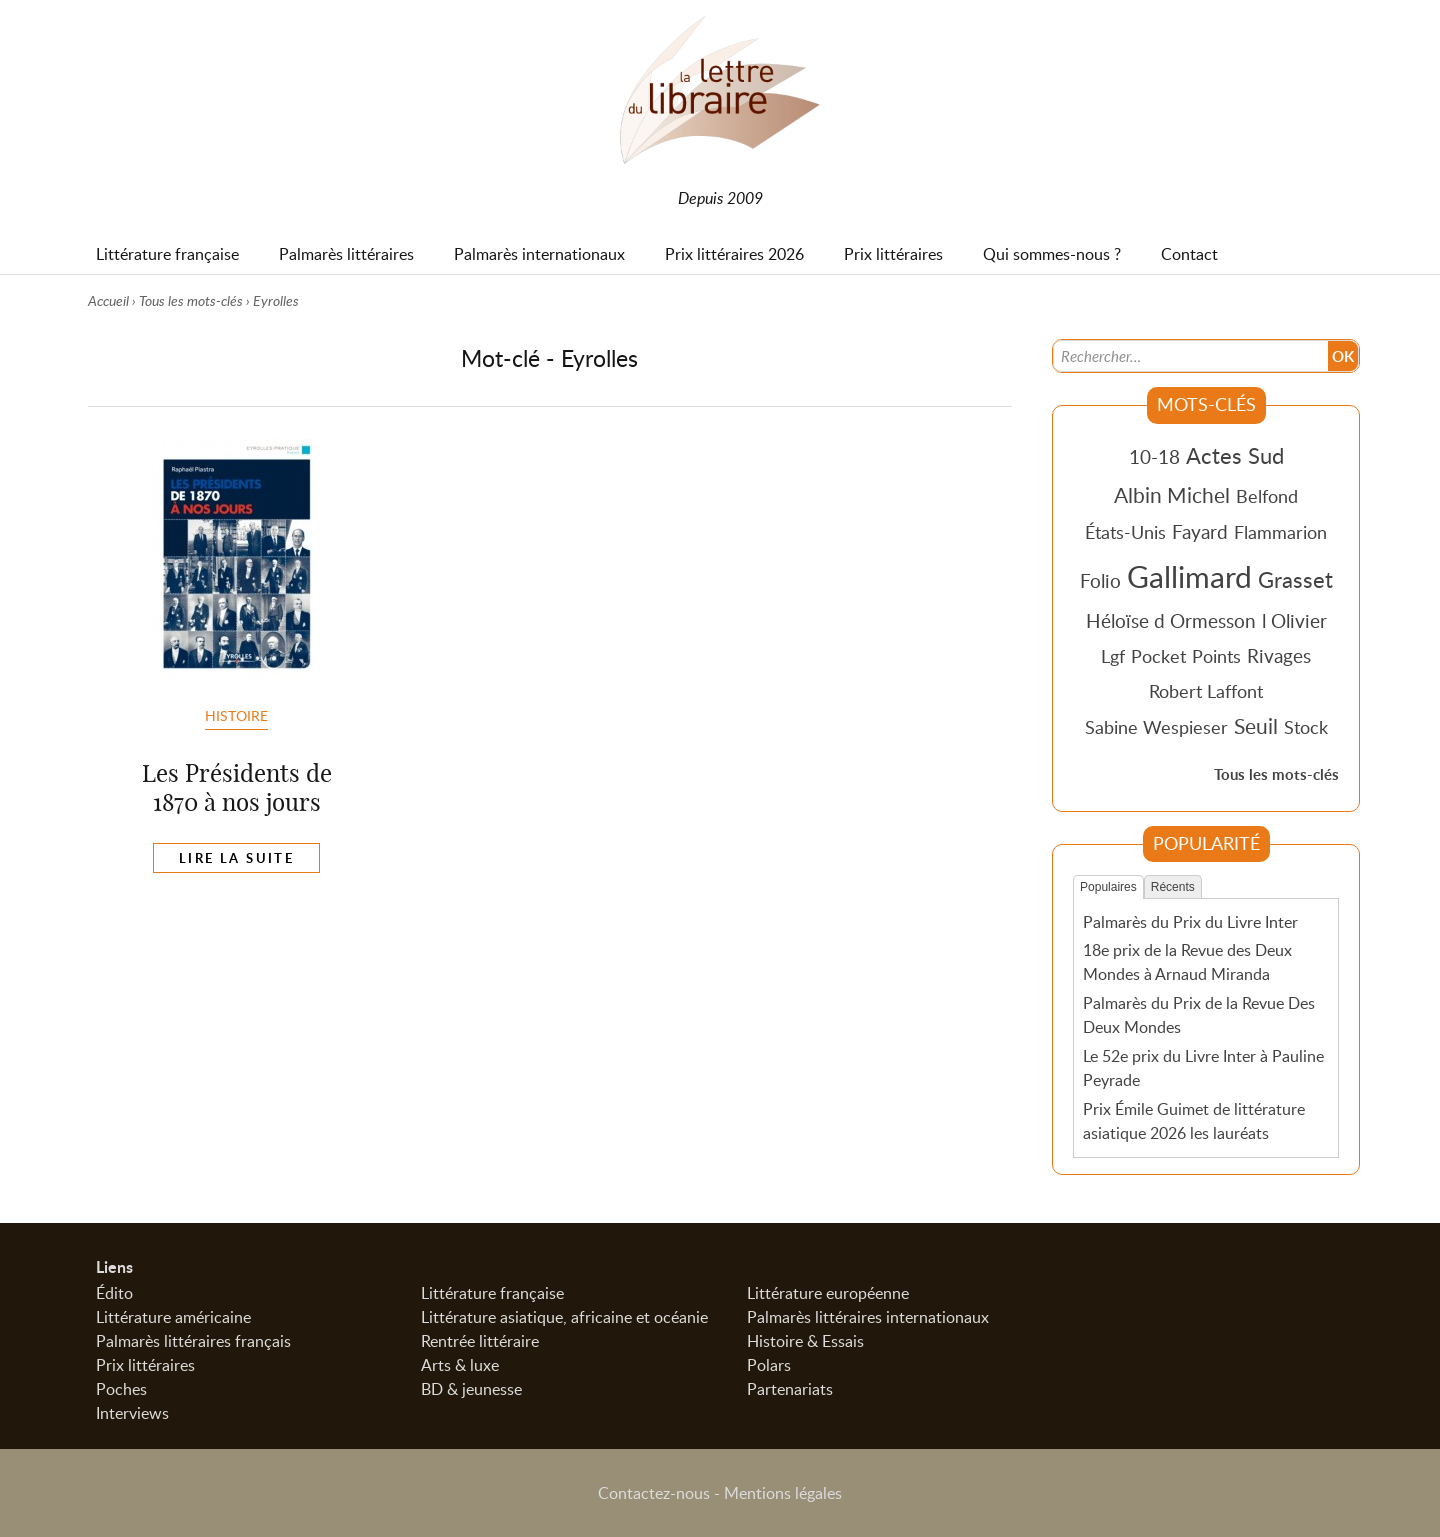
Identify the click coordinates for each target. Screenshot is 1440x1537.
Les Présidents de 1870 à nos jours (237, 787)
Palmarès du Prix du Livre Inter (1190, 922)
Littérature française (492, 1293)
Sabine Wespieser (1156, 727)
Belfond (1267, 496)
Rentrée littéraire (480, 1341)
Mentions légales (783, 1493)
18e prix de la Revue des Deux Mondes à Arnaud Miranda (1187, 962)
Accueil (108, 300)
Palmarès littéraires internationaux (868, 1317)
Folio (1100, 580)
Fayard (1200, 531)
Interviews (132, 1413)
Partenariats (790, 1389)
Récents (1173, 887)
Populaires (1108, 887)
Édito (114, 1293)
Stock (1306, 727)
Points (1216, 656)
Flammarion (1280, 532)
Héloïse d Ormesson (1171, 620)
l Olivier (1294, 620)
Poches (121, 1389)
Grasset (1295, 579)
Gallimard (1189, 576)
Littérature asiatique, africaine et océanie (564, 1317)
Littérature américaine (173, 1317)
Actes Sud (1235, 455)
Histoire (236, 715)
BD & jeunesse (471, 1389)
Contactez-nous (654, 1493)
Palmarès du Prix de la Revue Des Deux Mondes (1199, 1015)
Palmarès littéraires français (193, 1341)
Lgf (1113, 656)
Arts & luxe (460, 1365)
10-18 (1154, 456)
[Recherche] (1191, 356)
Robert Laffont (1206, 691)
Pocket (1158, 656)
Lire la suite (236, 858)
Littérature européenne (828, 1293)
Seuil (1256, 726)
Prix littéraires (145, 1365)
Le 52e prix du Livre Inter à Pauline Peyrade (1203, 1068)
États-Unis (1125, 532)
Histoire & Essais (805, 1341)
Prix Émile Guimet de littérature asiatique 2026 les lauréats (1194, 1121)
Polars (769, 1365)
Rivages (1279, 655)
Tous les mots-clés (191, 300)
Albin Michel (1172, 495)
